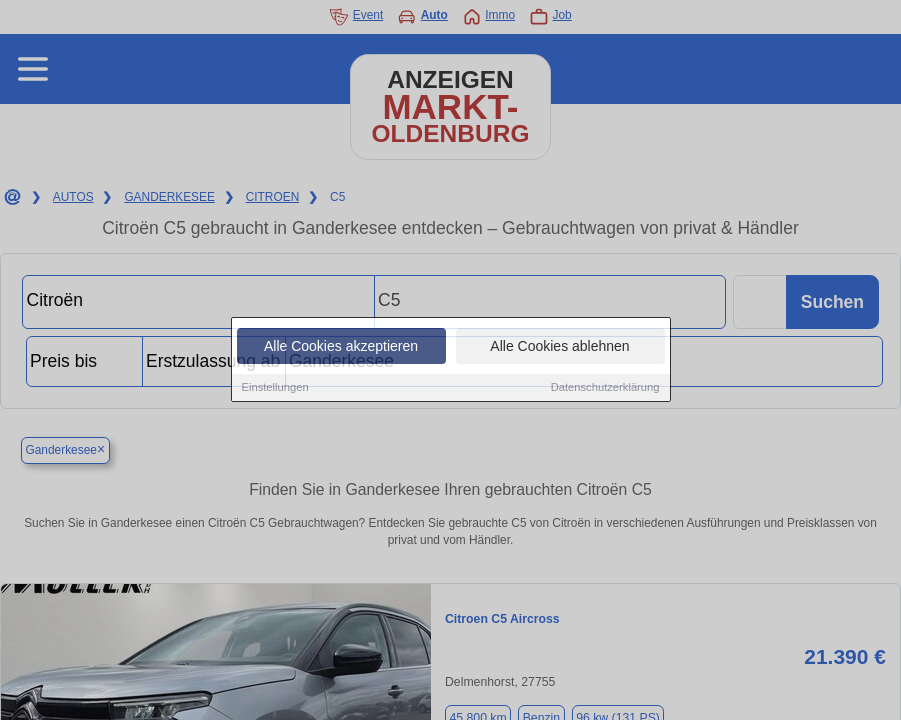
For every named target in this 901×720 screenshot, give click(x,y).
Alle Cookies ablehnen (559, 347)
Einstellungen (275, 388)
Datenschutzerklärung (605, 388)
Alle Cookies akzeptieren (341, 347)
